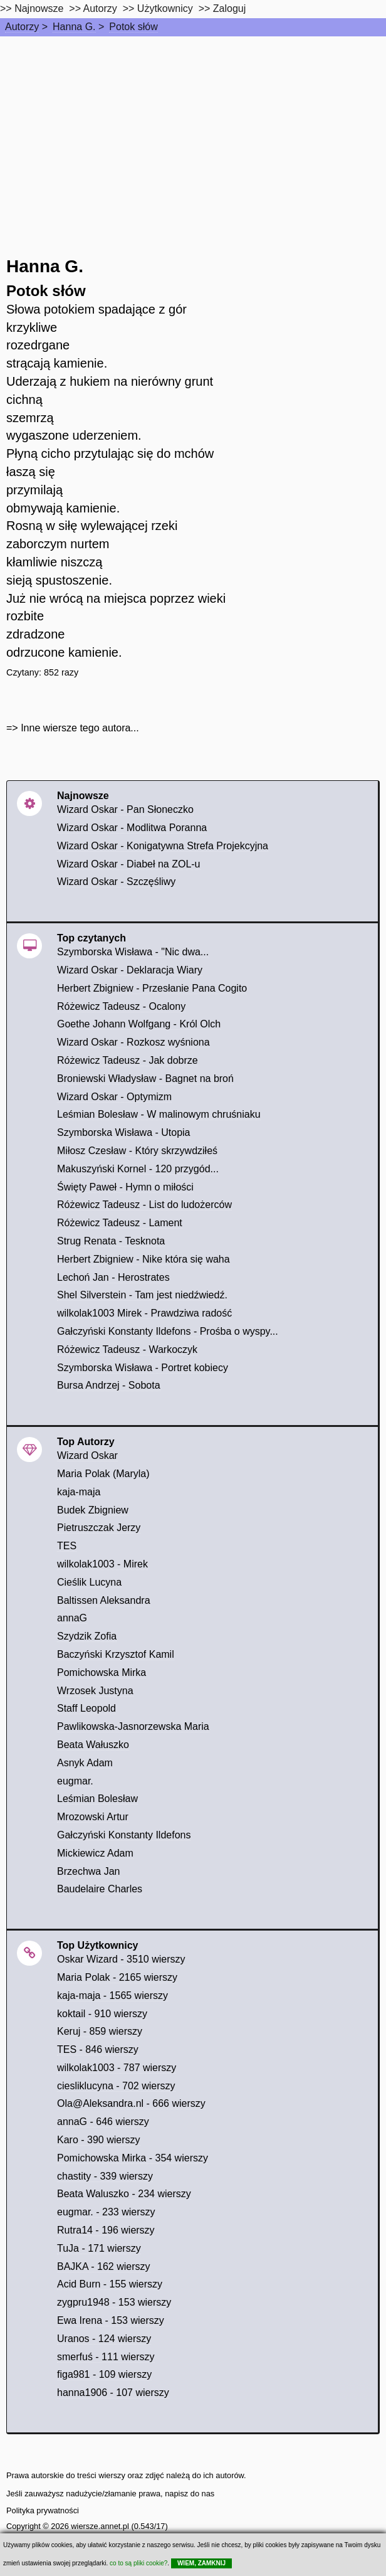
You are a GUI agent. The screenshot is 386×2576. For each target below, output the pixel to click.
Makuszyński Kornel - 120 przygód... (138, 1168)
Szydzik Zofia (87, 1636)
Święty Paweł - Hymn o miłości (125, 1187)
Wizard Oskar (87, 1455)
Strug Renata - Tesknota (111, 1241)
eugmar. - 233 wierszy (106, 2212)
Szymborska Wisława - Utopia (123, 1132)
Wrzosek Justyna (95, 1690)
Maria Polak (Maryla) (103, 1473)
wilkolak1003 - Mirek (102, 1564)
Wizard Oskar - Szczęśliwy (116, 881)
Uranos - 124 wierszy (104, 2338)
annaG (72, 1618)
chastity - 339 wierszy (105, 2176)
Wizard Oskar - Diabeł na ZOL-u (129, 864)
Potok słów (133, 26)
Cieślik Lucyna (89, 1582)
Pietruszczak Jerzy (98, 1527)
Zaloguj (229, 8)
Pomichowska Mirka (101, 1672)
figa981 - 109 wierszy (104, 2374)
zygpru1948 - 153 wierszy (114, 2302)
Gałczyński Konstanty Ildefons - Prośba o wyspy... (167, 1331)
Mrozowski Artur (92, 1816)
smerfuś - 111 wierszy (106, 2356)
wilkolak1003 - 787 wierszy (116, 2067)
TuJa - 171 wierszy (99, 2248)
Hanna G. (74, 26)
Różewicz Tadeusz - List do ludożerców (144, 1204)
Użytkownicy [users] (165, 8)
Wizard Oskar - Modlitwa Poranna (132, 827)
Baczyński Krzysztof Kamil (115, 1654)
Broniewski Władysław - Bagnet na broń (145, 1078)
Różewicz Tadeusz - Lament (119, 1222)
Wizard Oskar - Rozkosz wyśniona (133, 1042)
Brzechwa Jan (88, 1871)
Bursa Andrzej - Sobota (108, 1385)
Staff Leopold (86, 1708)
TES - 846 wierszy (97, 2049)
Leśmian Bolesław (97, 1798)
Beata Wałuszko (93, 1744)
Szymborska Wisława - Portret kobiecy (142, 1367)
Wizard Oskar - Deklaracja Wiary (129, 970)
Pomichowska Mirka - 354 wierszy (132, 2158)
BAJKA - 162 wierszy (103, 2266)
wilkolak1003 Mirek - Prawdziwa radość (144, 1313)
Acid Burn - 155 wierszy (109, 2284)
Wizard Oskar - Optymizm (114, 1096)
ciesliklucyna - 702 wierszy (116, 2085)
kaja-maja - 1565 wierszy (112, 1995)
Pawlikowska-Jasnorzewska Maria (133, 1726)
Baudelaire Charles (99, 1889)
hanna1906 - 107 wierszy (113, 2392)
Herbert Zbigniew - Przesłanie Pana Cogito (152, 988)
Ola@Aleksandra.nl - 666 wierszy (131, 2103)
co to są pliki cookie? (138, 2563)
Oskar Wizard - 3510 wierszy (121, 1959)
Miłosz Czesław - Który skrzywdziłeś (137, 1150)
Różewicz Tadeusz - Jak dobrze (127, 1060)
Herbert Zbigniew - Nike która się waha (143, 1259)
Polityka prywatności (42, 2510)
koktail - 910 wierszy (102, 2013)
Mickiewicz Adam (95, 1853)
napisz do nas (189, 2493)
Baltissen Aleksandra (103, 1600)
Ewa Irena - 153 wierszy (110, 2320)
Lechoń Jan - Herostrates (113, 1277)
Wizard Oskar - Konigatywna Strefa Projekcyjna (162, 845)
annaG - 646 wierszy (103, 2121)
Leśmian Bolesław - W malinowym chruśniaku (159, 1114)
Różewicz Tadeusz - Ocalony (121, 1006)
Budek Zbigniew (92, 1510)
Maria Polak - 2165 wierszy (117, 1977)
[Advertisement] (193, 130)
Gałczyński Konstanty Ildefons (123, 1835)
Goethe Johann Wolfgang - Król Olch (139, 1024)
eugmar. (75, 1781)
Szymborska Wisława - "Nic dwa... (133, 951)
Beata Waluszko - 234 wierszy (124, 2193)
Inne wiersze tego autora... (80, 728)
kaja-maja (78, 1492)
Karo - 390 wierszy (98, 2139)
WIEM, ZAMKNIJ (201, 2563)
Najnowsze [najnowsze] (38, 8)
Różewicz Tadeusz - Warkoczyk (127, 1349)
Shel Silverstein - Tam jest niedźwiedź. (142, 1295)
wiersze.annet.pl (99, 2526)
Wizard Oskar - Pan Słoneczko (125, 809)
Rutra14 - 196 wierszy (106, 2230)
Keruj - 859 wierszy (99, 2031)
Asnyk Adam (85, 1762)
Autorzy (22, 26)
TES (66, 1545)
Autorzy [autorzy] (100, 8)
